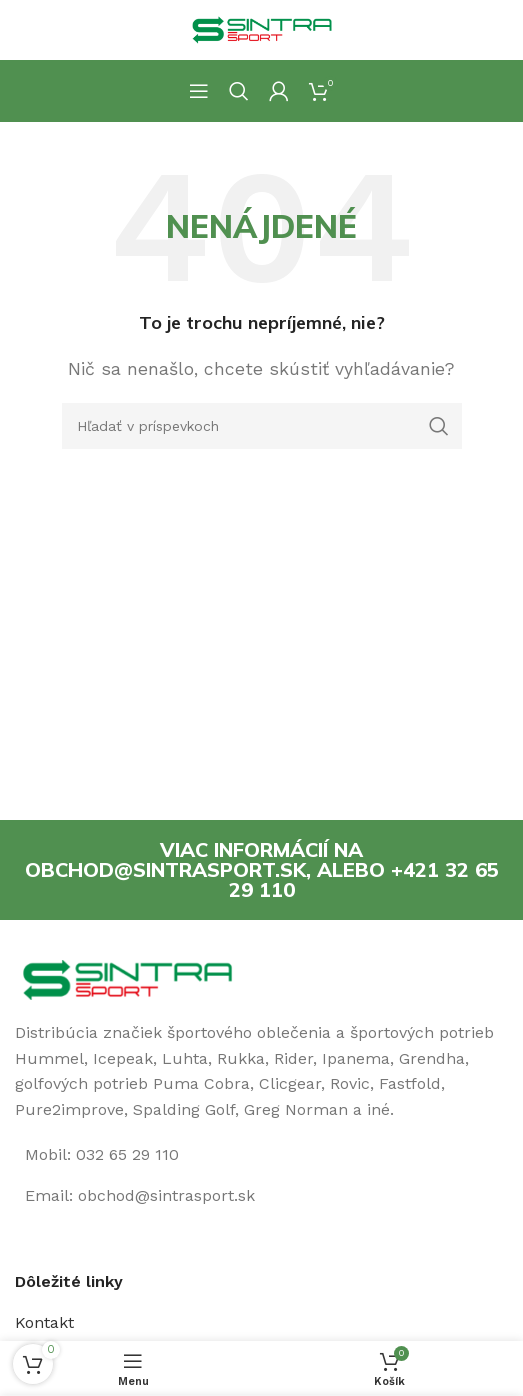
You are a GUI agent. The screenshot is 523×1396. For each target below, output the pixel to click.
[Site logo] (262, 28)
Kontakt (44, 1322)
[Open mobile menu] (199, 91)
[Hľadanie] (239, 91)
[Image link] (127, 978)
